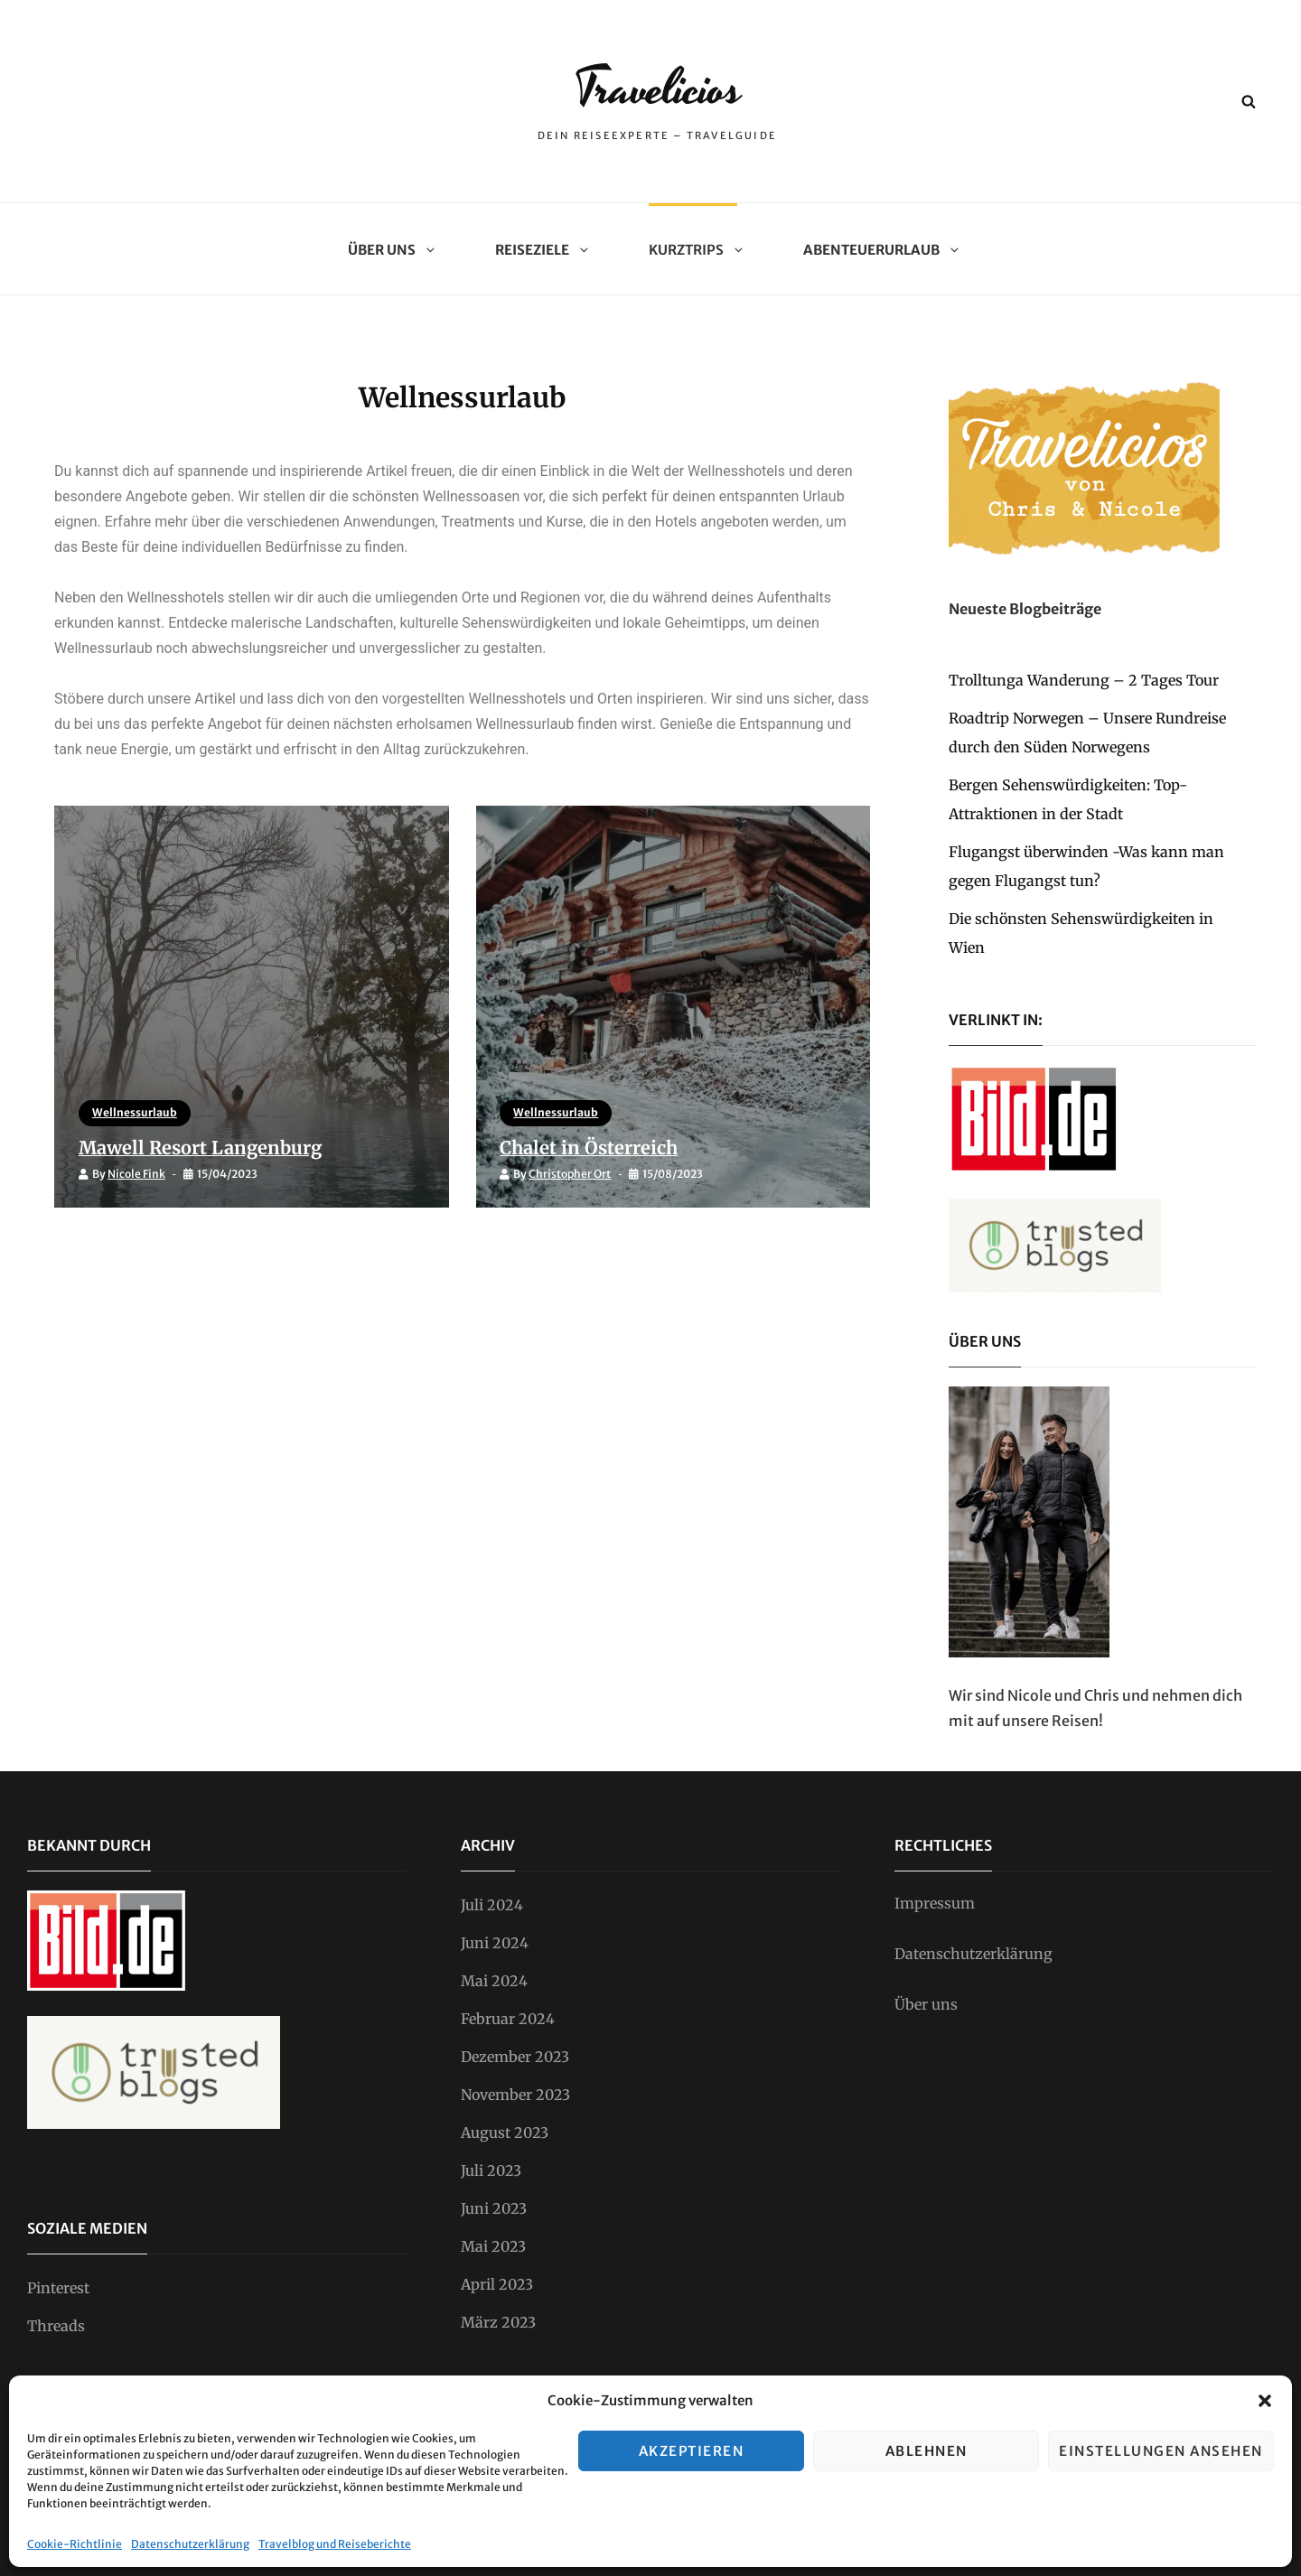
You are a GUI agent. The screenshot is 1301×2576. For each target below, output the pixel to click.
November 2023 (515, 2095)
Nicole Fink (139, 1171)
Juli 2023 (491, 2170)
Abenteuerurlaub (878, 249)
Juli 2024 (492, 1905)
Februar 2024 (508, 2019)
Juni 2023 (494, 2208)
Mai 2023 (493, 2246)
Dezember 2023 (515, 2057)
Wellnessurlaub (137, 1109)
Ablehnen (926, 2450)
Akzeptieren (691, 2450)
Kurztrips (693, 249)
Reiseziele (539, 249)
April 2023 (497, 2284)
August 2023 (504, 2132)
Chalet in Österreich (601, 1144)
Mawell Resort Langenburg (214, 1144)
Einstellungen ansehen (1161, 2450)
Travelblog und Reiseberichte (334, 2544)
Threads (56, 2326)
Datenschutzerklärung (190, 2544)
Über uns (388, 249)
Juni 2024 (495, 1943)
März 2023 (498, 2322)
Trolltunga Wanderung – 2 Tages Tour (1084, 680)
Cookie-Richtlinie (74, 2544)
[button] (1265, 2401)
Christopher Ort (573, 1171)
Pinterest (58, 2288)
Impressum (934, 1903)
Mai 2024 (494, 1981)
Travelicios (657, 88)
